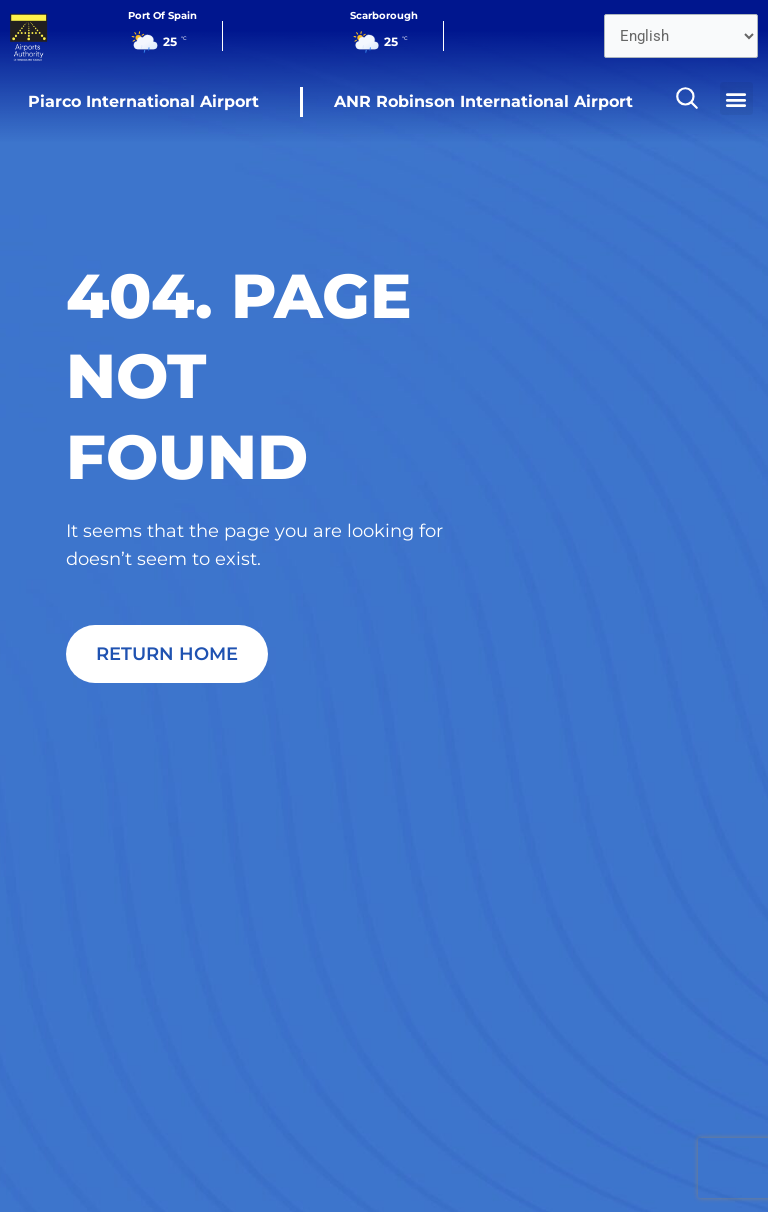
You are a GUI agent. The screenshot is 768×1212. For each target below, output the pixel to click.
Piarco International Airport (143, 101)
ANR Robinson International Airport (483, 101)
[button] (736, 98)
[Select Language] (681, 36)
